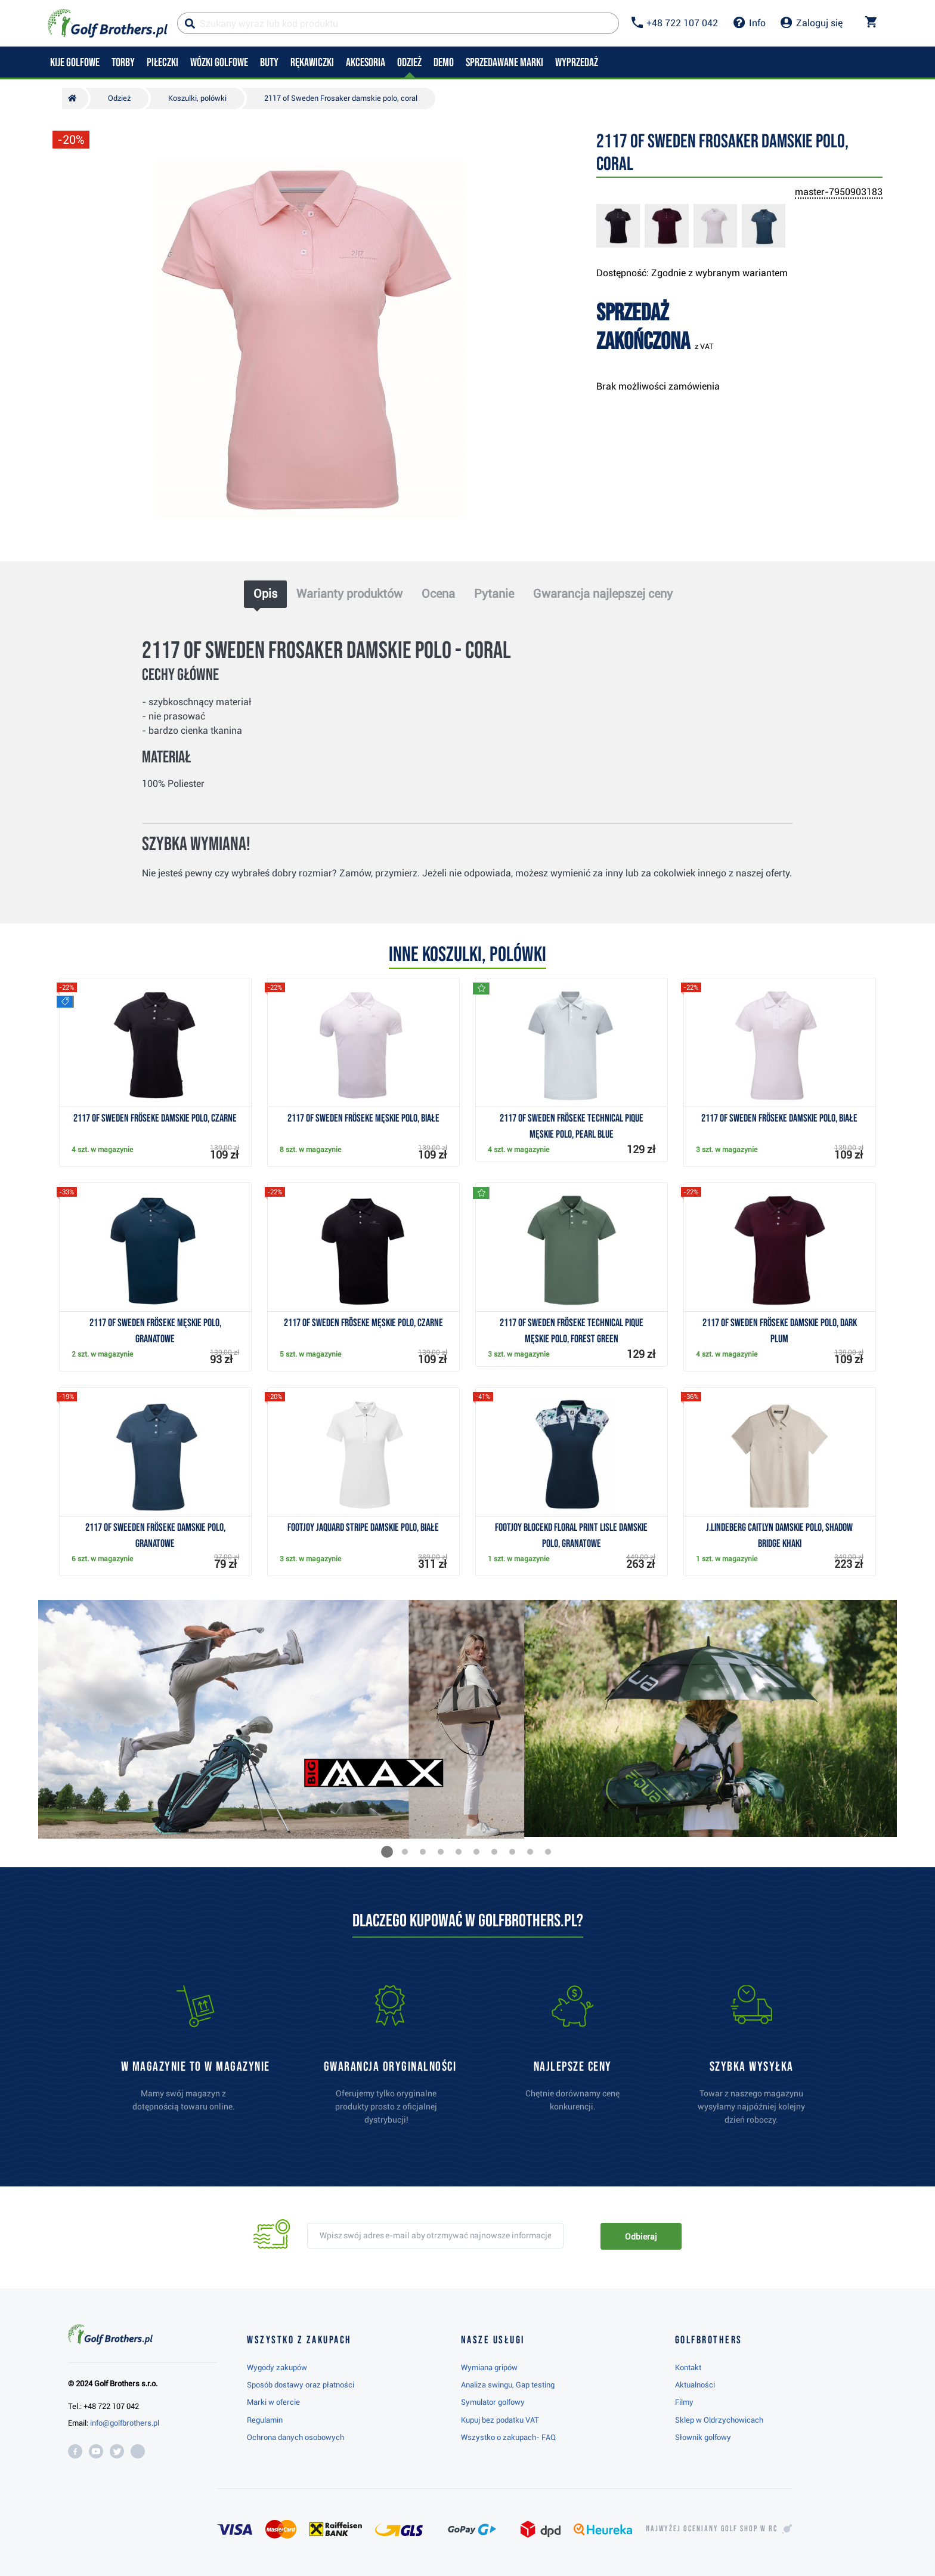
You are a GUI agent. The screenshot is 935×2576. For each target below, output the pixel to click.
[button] (387, 1852)
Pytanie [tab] (494, 593)
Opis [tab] (265, 593)
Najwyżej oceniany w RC (712, 2529)
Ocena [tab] (438, 593)
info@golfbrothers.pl (124, 2423)
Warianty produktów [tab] (349, 593)
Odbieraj (641, 2236)
